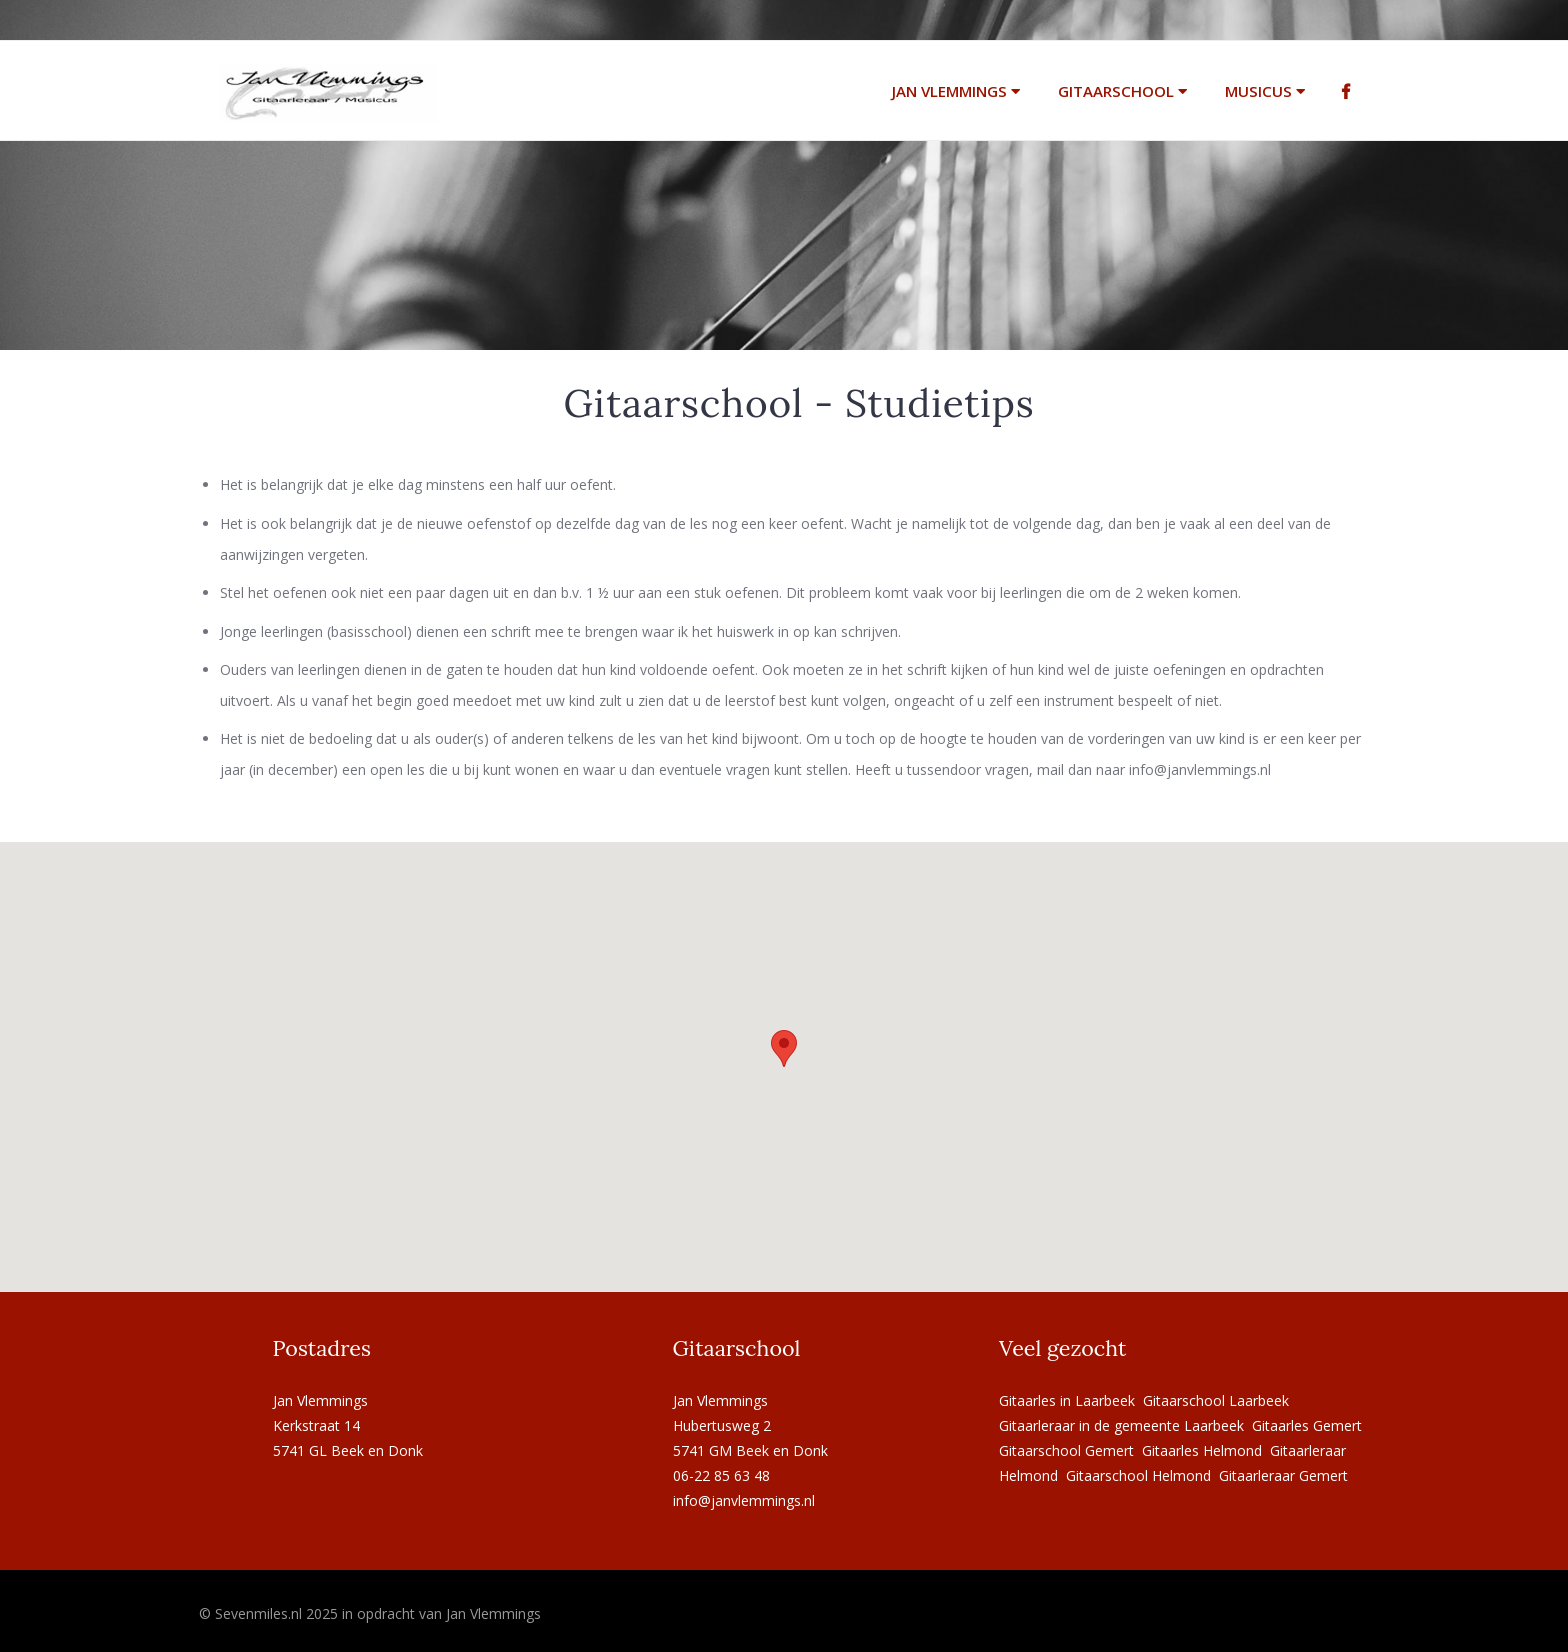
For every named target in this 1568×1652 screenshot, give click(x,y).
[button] (784, 1048)
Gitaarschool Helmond (1138, 1475)
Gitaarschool (1122, 91)
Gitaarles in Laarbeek (1067, 1400)
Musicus (1265, 91)
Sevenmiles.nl (258, 1613)
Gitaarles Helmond (1202, 1450)
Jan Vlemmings (956, 91)
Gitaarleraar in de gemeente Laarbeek (1121, 1425)
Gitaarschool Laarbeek (1216, 1400)
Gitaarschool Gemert (1066, 1450)
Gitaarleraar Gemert (1283, 1475)
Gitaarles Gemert (1307, 1425)
